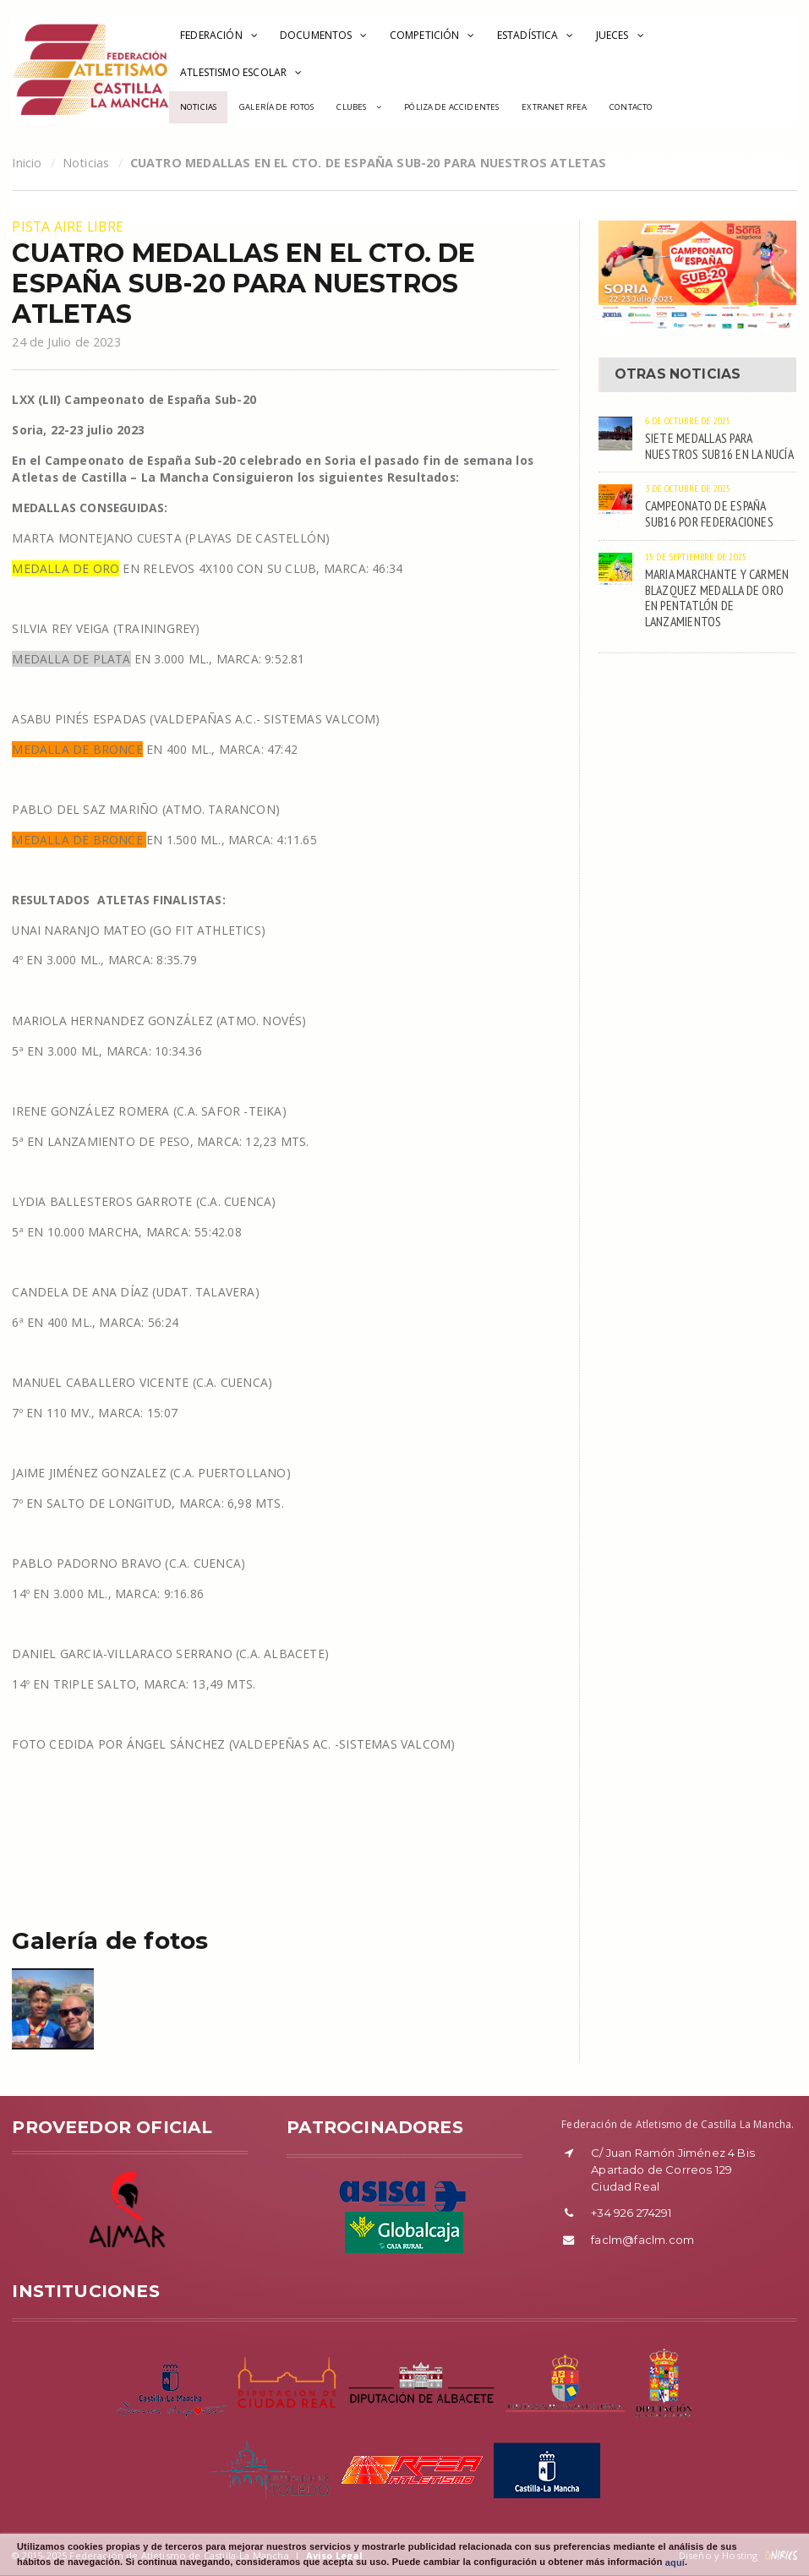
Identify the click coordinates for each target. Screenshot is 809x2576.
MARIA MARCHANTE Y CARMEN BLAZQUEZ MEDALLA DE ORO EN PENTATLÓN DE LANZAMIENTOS (717, 597)
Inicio (26, 163)
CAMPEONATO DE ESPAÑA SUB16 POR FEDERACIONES (709, 513)
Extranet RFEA (554, 106)
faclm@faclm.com (642, 2239)
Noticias (198, 106)
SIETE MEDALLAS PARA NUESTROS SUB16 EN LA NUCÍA (719, 445)
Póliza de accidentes (451, 106)
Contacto (631, 106)
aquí (675, 2562)
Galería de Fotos (276, 106)
